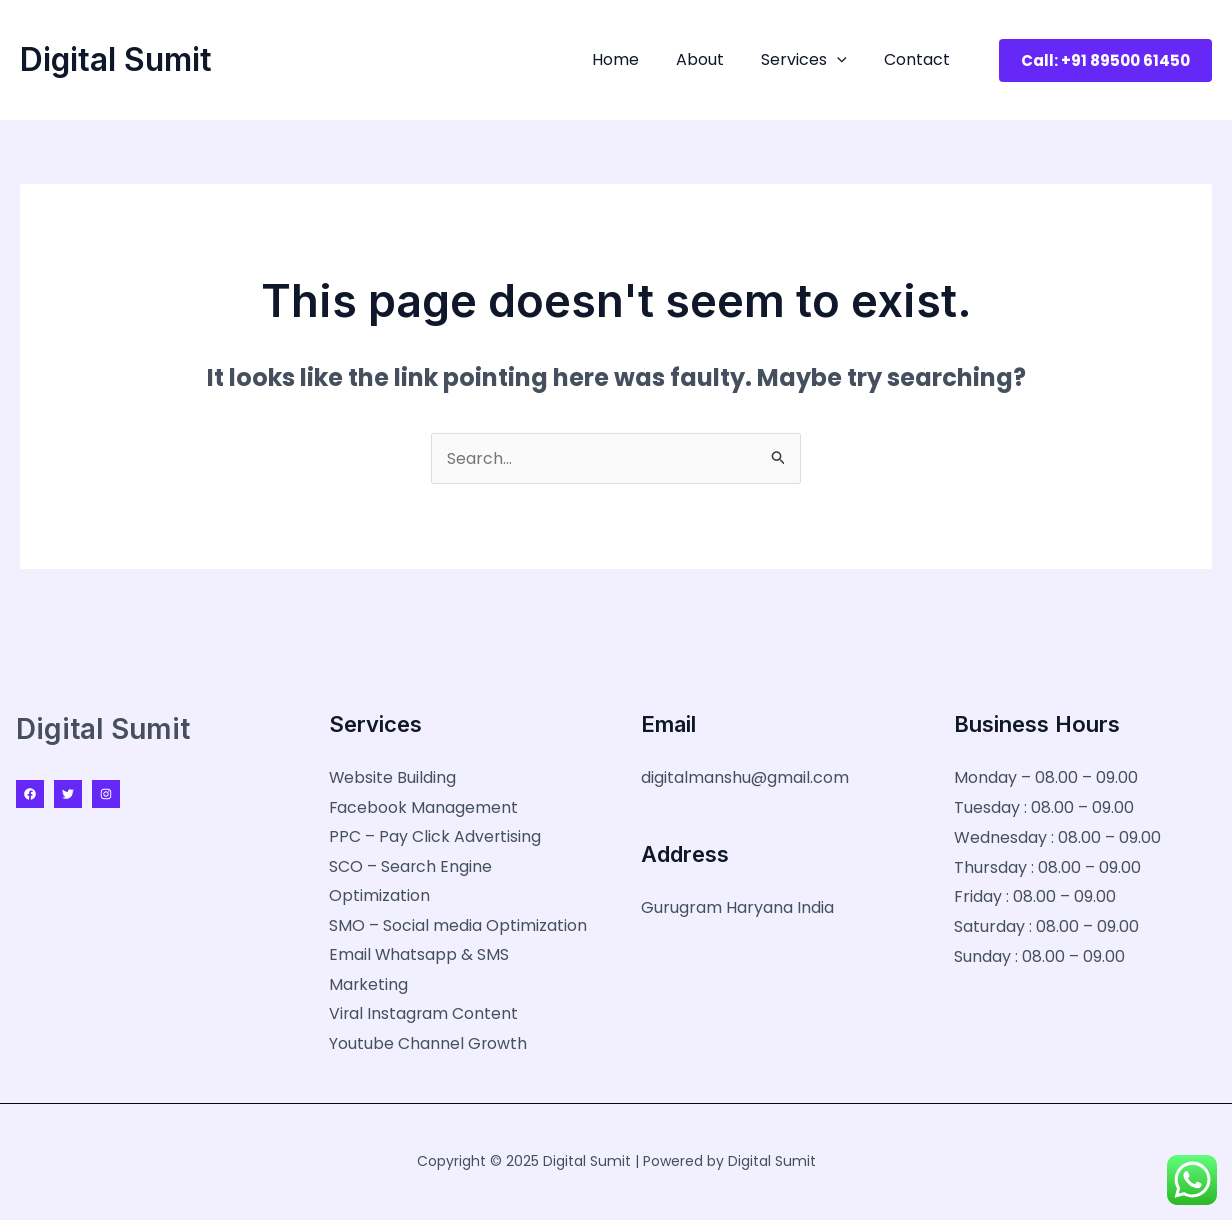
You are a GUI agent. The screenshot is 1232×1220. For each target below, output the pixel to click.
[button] (1105, 60)
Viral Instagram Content (424, 1015)
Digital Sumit (116, 59)
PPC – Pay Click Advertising (435, 837)
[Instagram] (106, 794)
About (713, 59)
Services (812, 60)
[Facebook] (30, 794)
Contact (920, 59)
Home (633, 59)
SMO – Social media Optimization (458, 926)
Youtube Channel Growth (428, 1045)
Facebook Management (424, 807)
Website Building (393, 777)
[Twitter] (68, 794)
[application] (845, 60)
